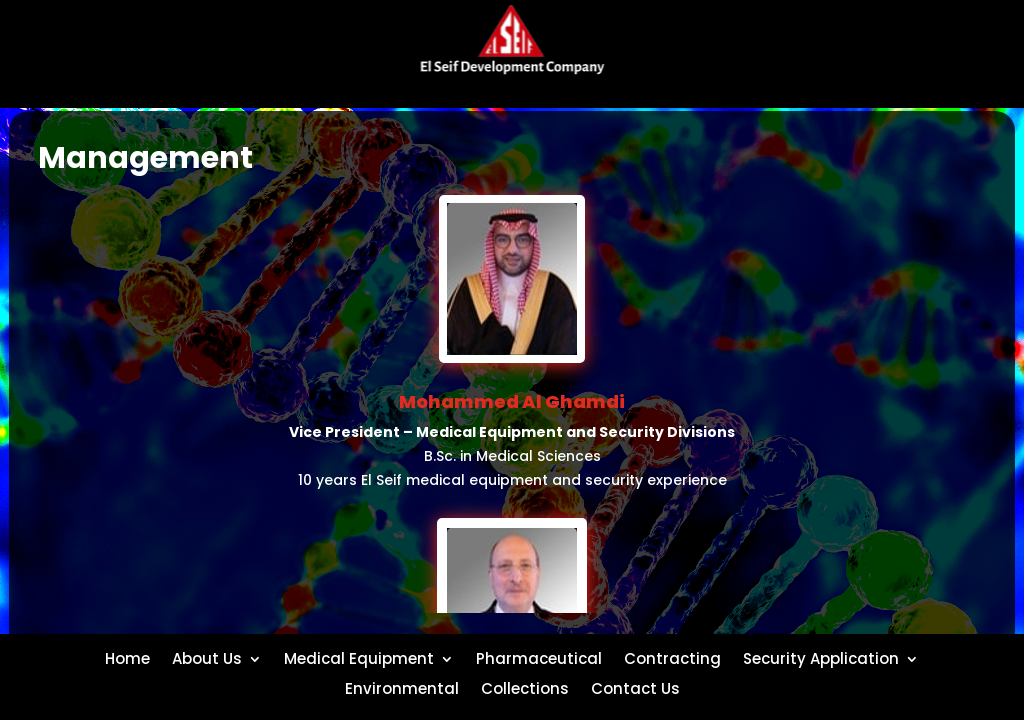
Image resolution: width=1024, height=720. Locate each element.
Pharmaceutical (539, 657)
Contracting (672, 657)
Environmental (402, 687)
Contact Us (635, 687)
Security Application (821, 657)
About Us (207, 657)
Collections (525, 687)
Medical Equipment (359, 657)
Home (127, 657)
